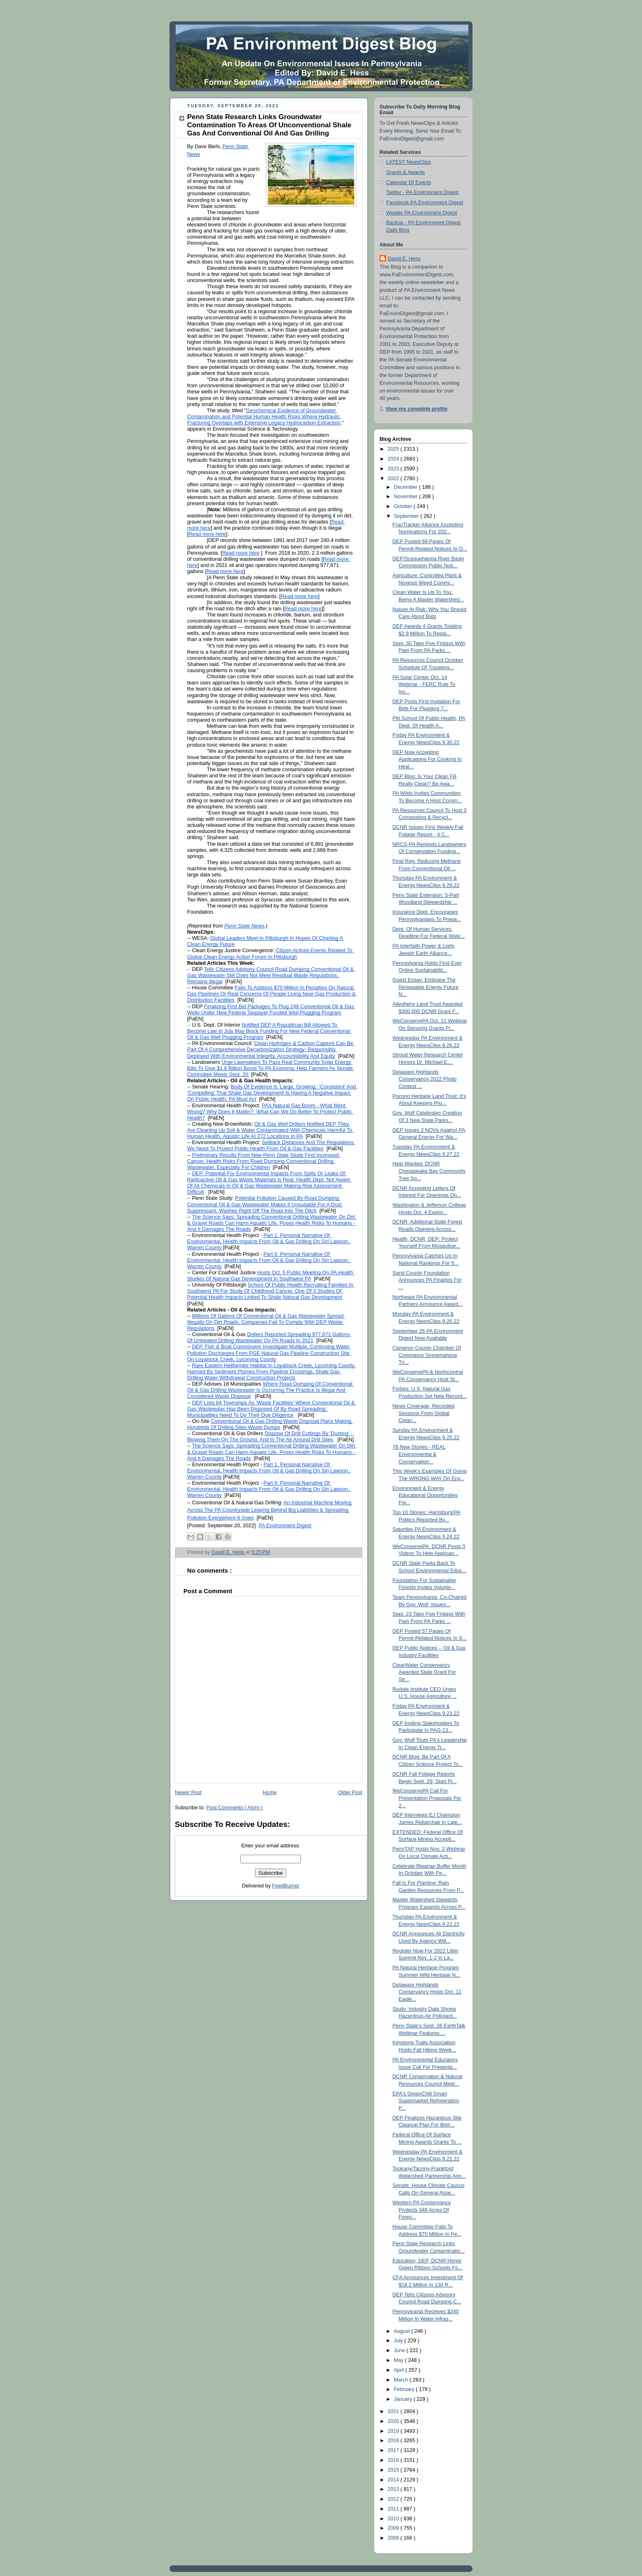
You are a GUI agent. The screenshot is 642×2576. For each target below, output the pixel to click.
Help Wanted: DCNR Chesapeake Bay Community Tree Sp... (429, 1171)
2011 (394, 2509)
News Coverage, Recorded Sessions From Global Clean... (423, 1413)
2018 (394, 2440)
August (402, 2331)
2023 (394, 469)
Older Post (350, 1792)
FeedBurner (286, 1886)
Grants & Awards (405, 172)
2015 (394, 2470)
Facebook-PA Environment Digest (424, 202)
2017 (394, 2450)
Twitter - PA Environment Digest (422, 192)
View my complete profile (417, 409)
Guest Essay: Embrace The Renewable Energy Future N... (426, 987)
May (399, 2360)
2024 (394, 459)
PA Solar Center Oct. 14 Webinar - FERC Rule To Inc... (424, 685)
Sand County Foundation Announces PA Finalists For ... (427, 1280)
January (404, 2399)
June (400, 2350)
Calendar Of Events (408, 182)
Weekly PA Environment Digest (421, 213)
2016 (394, 2460)
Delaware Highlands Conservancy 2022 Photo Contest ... (425, 1079)
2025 (394, 449)
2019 (394, 2431)
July (399, 2340)
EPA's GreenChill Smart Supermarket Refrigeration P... (426, 2101)
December (406, 487)
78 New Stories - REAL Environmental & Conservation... (419, 1454)
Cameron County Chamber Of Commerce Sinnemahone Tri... (427, 1355)
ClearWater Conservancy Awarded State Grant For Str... (424, 1672)
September (407, 516)
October (404, 506)
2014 (394, 2480)
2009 (394, 2528)
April (400, 2370)
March (402, 2380)
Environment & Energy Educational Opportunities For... (425, 1496)
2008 (394, 2538)
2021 (394, 2411)
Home (270, 1792)
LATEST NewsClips (408, 162)
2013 (394, 2489)
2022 (394, 478)
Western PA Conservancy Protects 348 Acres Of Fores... (422, 2210)
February (405, 2389)
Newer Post (188, 1792)
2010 (394, 2519)
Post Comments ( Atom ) (234, 1808)
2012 (394, 2499)
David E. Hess (404, 259)
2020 (394, 2421)
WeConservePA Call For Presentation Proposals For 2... (427, 1798)
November (406, 496)
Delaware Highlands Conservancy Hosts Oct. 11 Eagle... (427, 1992)
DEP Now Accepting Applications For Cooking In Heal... (427, 760)
